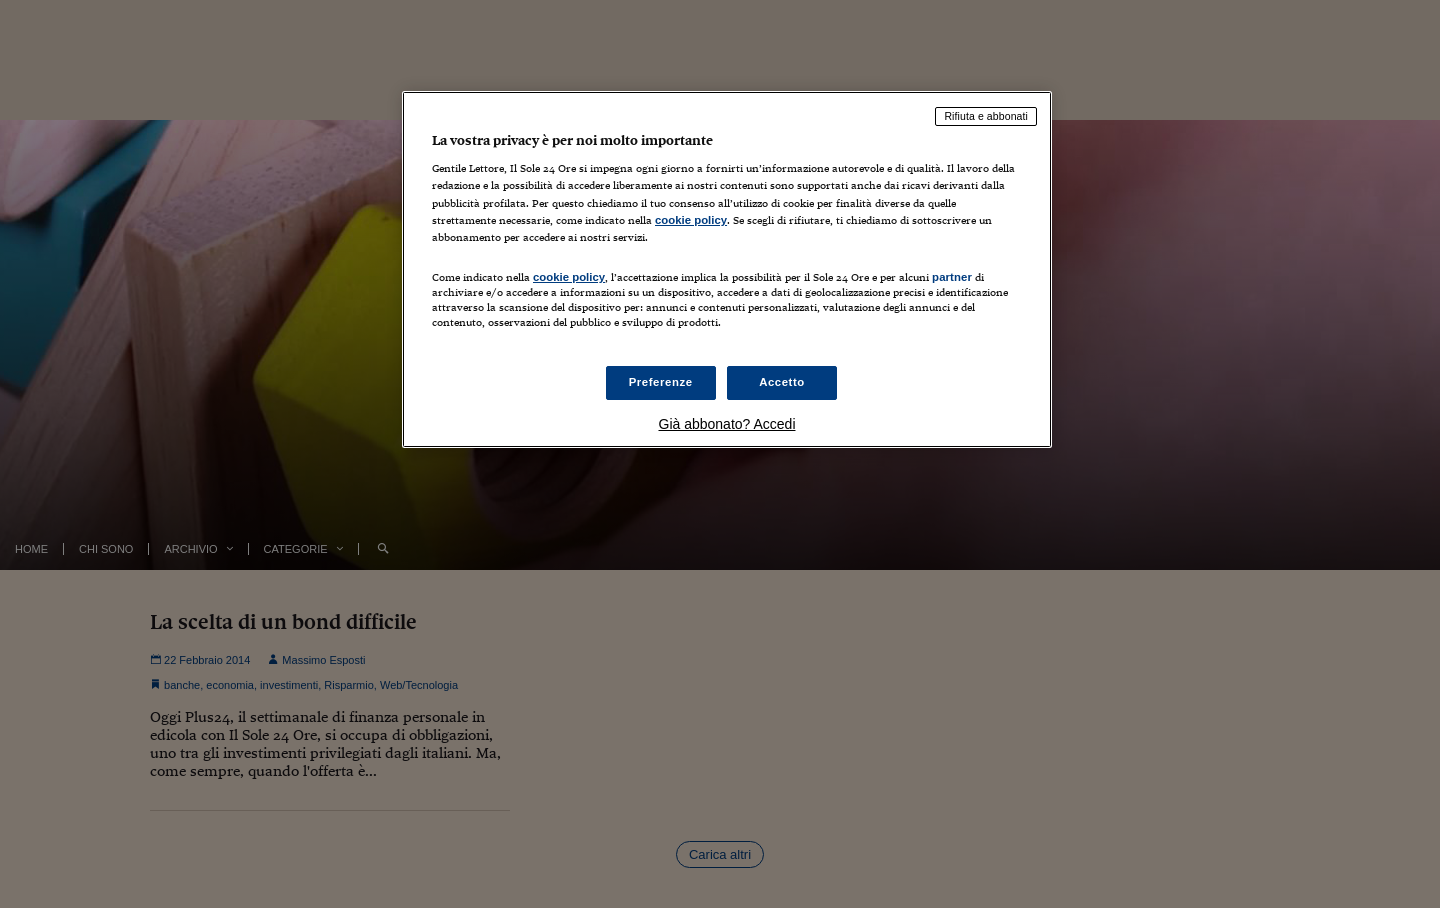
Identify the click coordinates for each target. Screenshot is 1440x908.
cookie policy (691, 220)
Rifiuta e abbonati (986, 116)
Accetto (782, 382)
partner (952, 277)
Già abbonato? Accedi (727, 424)
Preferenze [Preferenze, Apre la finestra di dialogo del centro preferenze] (661, 382)
